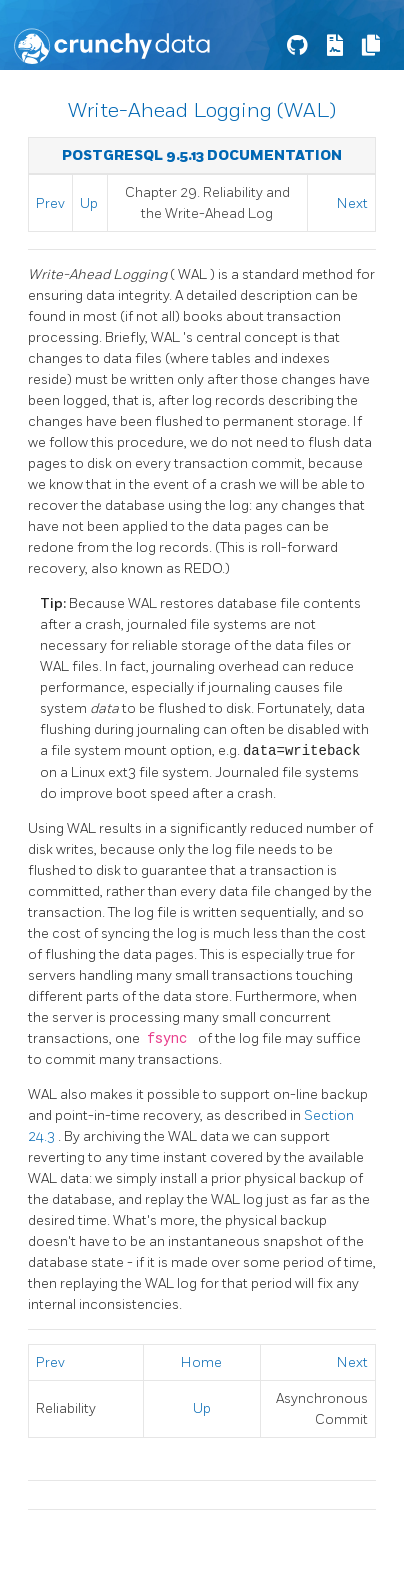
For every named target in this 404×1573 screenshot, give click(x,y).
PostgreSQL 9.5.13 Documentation (202, 155)
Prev (50, 203)
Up (89, 203)
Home (201, 1362)
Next (352, 203)
